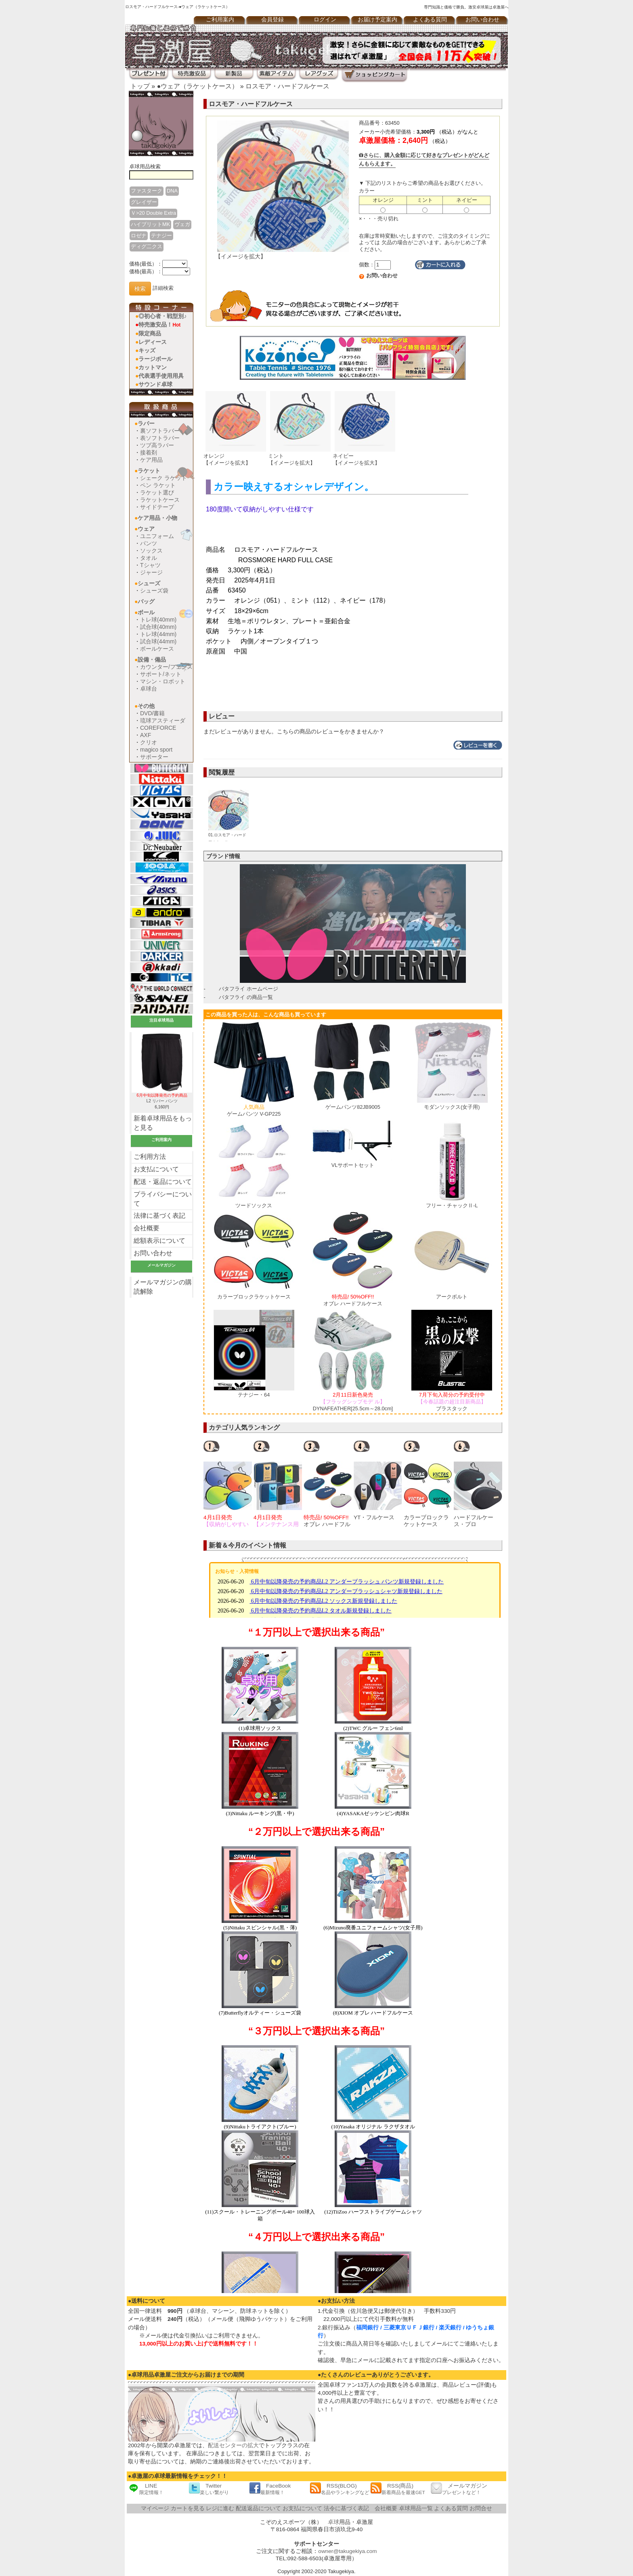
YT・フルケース (374, 1517)
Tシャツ (150, 565)
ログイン (325, 20)
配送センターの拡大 (233, 2445)
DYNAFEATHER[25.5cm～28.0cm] (353, 1401)
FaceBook (270, 2488)
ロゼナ (139, 235)
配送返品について (258, 2508)
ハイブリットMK (150, 224)
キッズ (146, 350)
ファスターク (146, 191)
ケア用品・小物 (157, 518)
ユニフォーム (157, 536)
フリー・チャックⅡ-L (452, 1205)
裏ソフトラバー (160, 430)
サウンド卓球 (155, 384)
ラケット (149, 470)
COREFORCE (158, 728)
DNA (172, 191)
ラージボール (155, 359)
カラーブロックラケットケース (254, 1297)
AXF (145, 735)
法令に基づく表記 (346, 2508)
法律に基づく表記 (159, 1215)
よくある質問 (430, 20)
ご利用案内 (220, 20)
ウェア (146, 529)
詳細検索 (163, 288)
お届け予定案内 (377, 20)
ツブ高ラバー (157, 445)
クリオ (148, 742)
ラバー (146, 423)
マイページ (155, 2508)
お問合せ (481, 2508)
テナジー (161, 235)
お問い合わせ (482, 20)
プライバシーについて (163, 1199)
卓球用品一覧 (416, 2508)
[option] (228, 1483)
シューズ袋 (154, 590)
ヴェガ (182, 224)
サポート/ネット (160, 674)
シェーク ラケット (163, 478)
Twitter (209, 2488)
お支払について (156, 1169)
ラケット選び (157, 492)
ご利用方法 (150, 1156)
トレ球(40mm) (158, 619)
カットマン (152, 367)
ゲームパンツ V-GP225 (254, 1110)
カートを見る (188, 2508)
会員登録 (272, 20)
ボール (146, 612)
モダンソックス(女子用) (452, 1107)
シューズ (149, 583)
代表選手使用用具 (161, 376)
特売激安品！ (159, 324)
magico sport (156, 749)
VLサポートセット (353, 1165)
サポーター (154, 757)
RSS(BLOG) (339, 2488)
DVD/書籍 (152, 713)
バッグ (146, 601)
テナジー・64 (254, 1395)
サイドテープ (157, 507)
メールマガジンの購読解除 (163, 1287)
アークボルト (451, 1297)
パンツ (148, 543)
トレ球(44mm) (158, 634)
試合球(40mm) (158, 627)
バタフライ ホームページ (248, 989)
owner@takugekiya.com (347, 2551)
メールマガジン (459, 2488)
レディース (152, 342)
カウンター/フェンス (166, 667)
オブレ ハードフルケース (353, 1300)
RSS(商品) (397, 2488)
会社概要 (146, 1228)
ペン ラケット (158, 485)
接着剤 (148, 452)
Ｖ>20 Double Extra (153, 213)
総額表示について (159, 1240)
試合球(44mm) (158, 641)
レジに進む (220, 2508)
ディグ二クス (146, 246)
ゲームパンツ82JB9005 (352, 1107)
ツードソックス (253, 1205)
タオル (148, 558)
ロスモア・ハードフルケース (287, 86)
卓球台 (148, 688)
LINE (145, 2488)
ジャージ (151, 572)
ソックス (151, 550)
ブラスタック (452, 1401)
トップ (140, 86)
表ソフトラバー (160, 438)
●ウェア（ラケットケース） (198, 86)
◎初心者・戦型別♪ (162, 316)
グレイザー (144, 202)
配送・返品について (163, 1181)
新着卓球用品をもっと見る (163, 1123)
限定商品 (149, 333)
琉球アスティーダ (162, 720)
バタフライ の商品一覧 (246, 997)
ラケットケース (160, 499)
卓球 (333, 2522)
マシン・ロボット (162, 681)
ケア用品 (151, 460)
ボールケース (157, 648)
